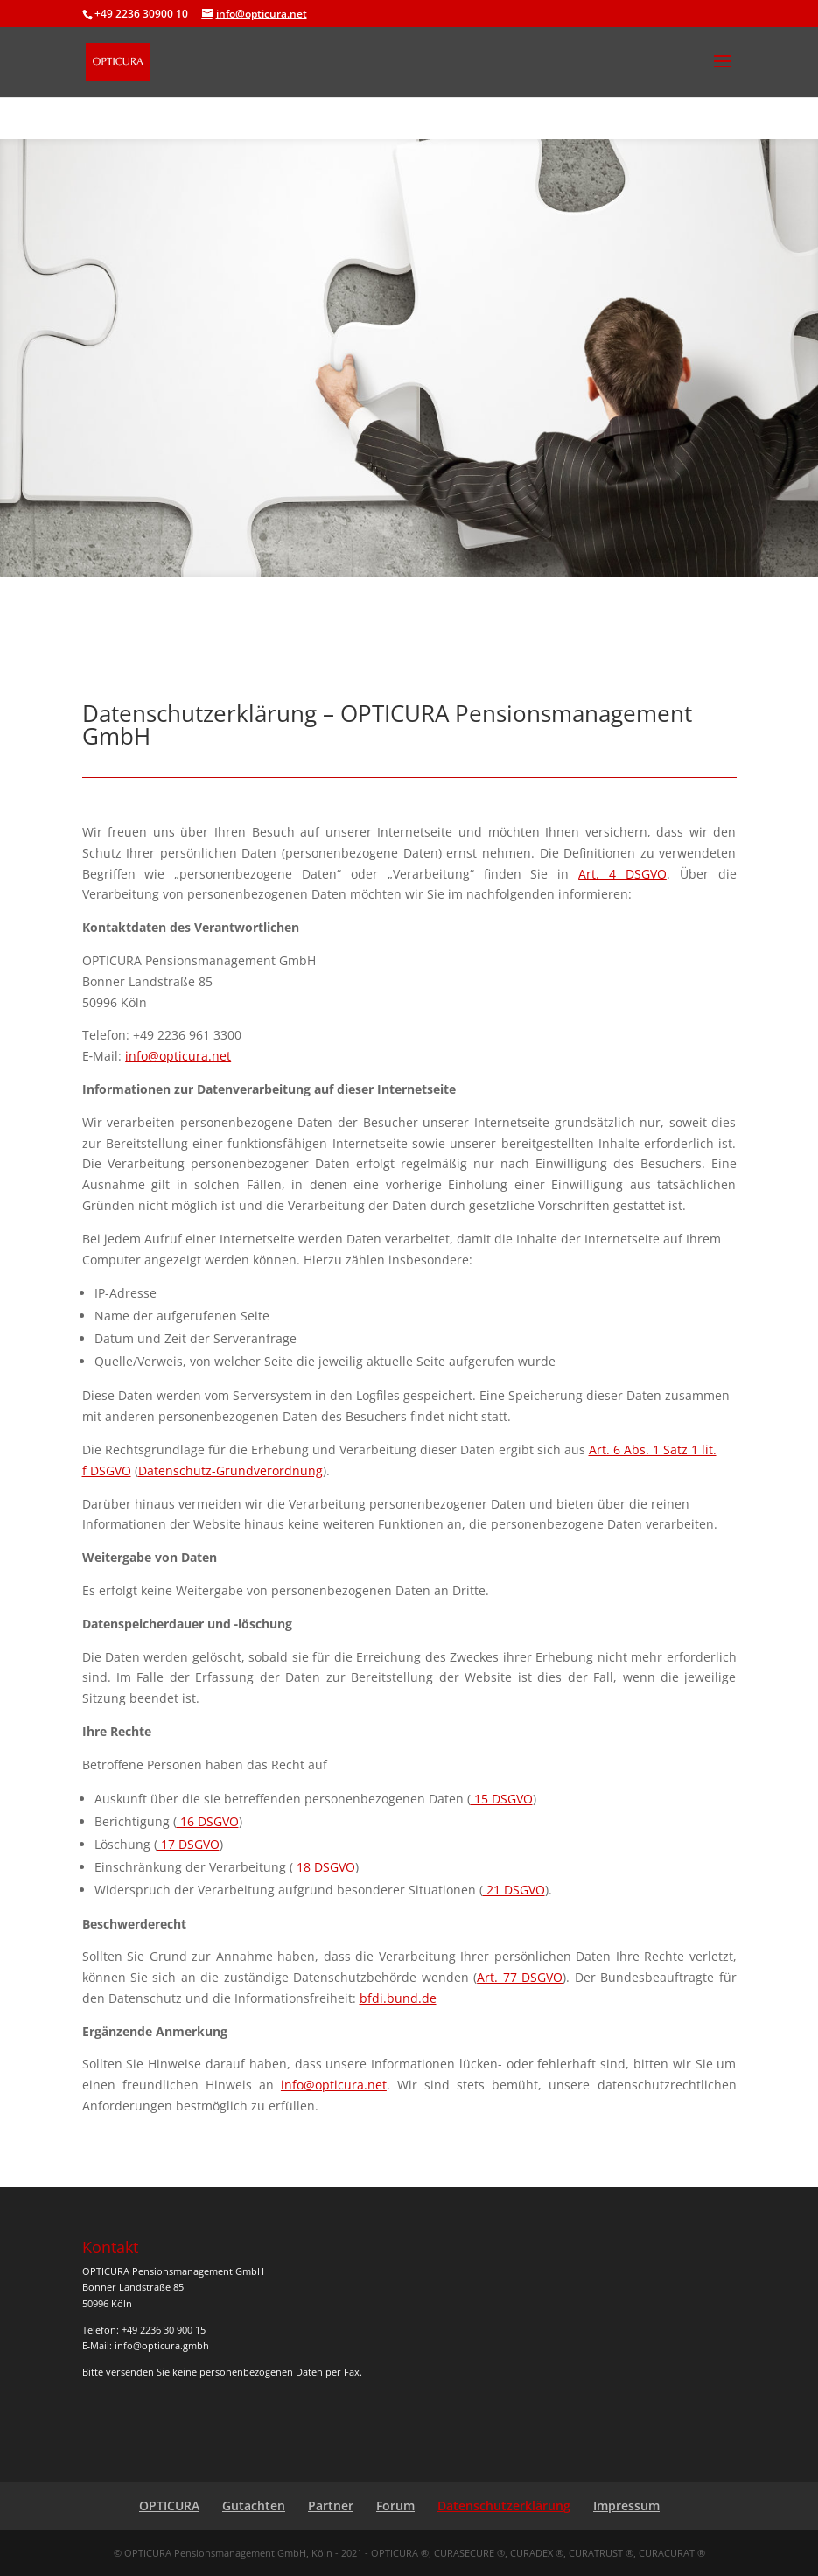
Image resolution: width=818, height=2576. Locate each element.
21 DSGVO (514, 1889)
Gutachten (253, 2505)
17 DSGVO (188, 1844)
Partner (330, 2505)
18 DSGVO (324, 1866)
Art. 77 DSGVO (520, 1977)
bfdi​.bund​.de (398, 1998)
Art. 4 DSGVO (622, 873)
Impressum (626, 2505)
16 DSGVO (208, 1821)
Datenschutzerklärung (503, 2505)
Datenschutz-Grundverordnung (230, 1470)
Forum (395, 2505)
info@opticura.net (178, 1055)
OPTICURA (169, 2505)
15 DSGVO (502, 1798)
